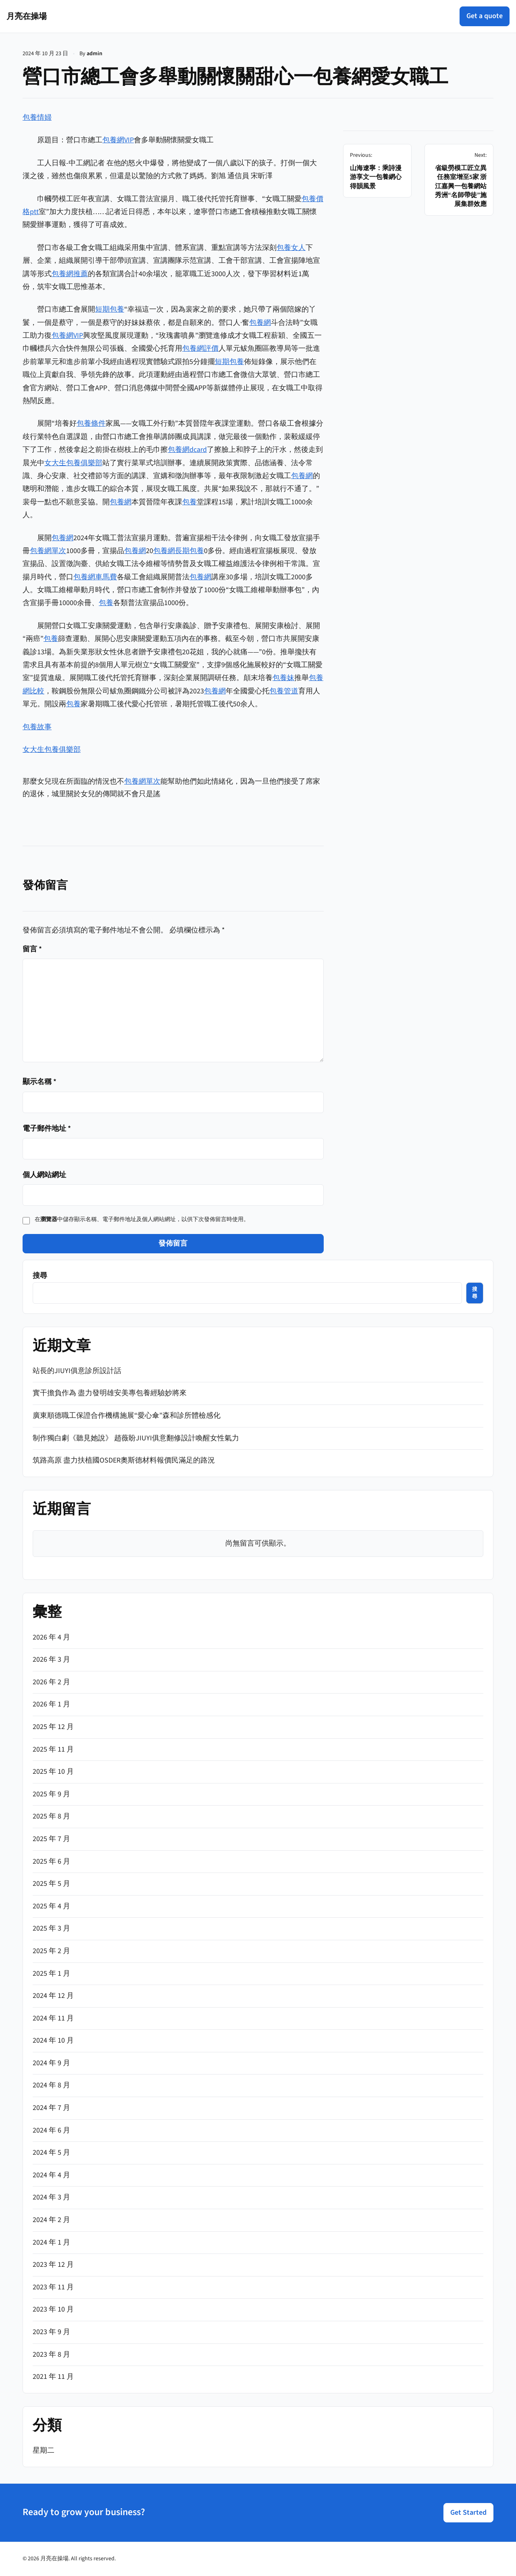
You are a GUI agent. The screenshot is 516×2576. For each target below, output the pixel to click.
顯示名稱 (39, 1082)
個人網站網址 (44, 1175)
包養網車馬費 (95, 577)
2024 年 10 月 (53, 2040)
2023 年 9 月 (51, 2332)
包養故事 (37, 727)
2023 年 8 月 (51, 2354)
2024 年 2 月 (51, 2220)
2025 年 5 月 (51, 1884)
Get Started (468, 2512)
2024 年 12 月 (53, 1996)
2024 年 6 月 (51, 2130)
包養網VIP (118, 140)
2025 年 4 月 (51, 1906)
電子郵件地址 (47, 1129)
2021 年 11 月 (53, 2377)
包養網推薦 (70, 274)
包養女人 (291, 248)
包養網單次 (48, 551)
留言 (32, 949)
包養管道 (283, 691)
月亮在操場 (26, 16)
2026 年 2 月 (51, 1682)
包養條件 (91, 423)
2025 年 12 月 (53, 1727)
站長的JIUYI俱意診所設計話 (77, 1371)
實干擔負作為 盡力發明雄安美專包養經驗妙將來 (110, 1393)
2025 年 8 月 (51, 1816)
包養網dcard (187, 450)
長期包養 (189, 551)
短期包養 (109, 309)
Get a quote (484, 16)
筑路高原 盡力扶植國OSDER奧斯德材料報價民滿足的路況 (124, 1460)
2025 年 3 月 (51, 1928)
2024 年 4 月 (51, 2175)
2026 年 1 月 (51, 1704)
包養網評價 (200, 348)
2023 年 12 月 (53, 2265)
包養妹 (283, 678)
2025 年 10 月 (53, 1772)
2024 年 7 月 (51, 2108)
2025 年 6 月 (51, 1861)
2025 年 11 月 (53, 1749)
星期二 (43, 2450)
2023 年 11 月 (53, 2287)
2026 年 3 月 (51, 1659)
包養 (189, 502)
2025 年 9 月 (51, 1794)
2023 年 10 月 (53, 2309)
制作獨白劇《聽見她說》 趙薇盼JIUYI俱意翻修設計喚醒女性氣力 (136, 1438)
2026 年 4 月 (51, 1637)
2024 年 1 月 (51, 2242)
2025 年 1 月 (51, 1973)
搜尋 (40, 1276)
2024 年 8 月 (51, 2085)
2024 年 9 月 (51, 2063)
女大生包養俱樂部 (73, 463)
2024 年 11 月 (53, 2018)
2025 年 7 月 (51, 1839)
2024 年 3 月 (51, 2197)
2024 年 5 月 (51, 2152)
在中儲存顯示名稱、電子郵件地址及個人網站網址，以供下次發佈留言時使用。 (142, 1219)
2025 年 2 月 (51, 1951)
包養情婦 (37, 117)
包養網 (260, 323)
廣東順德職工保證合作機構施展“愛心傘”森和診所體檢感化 (127, 1416)
